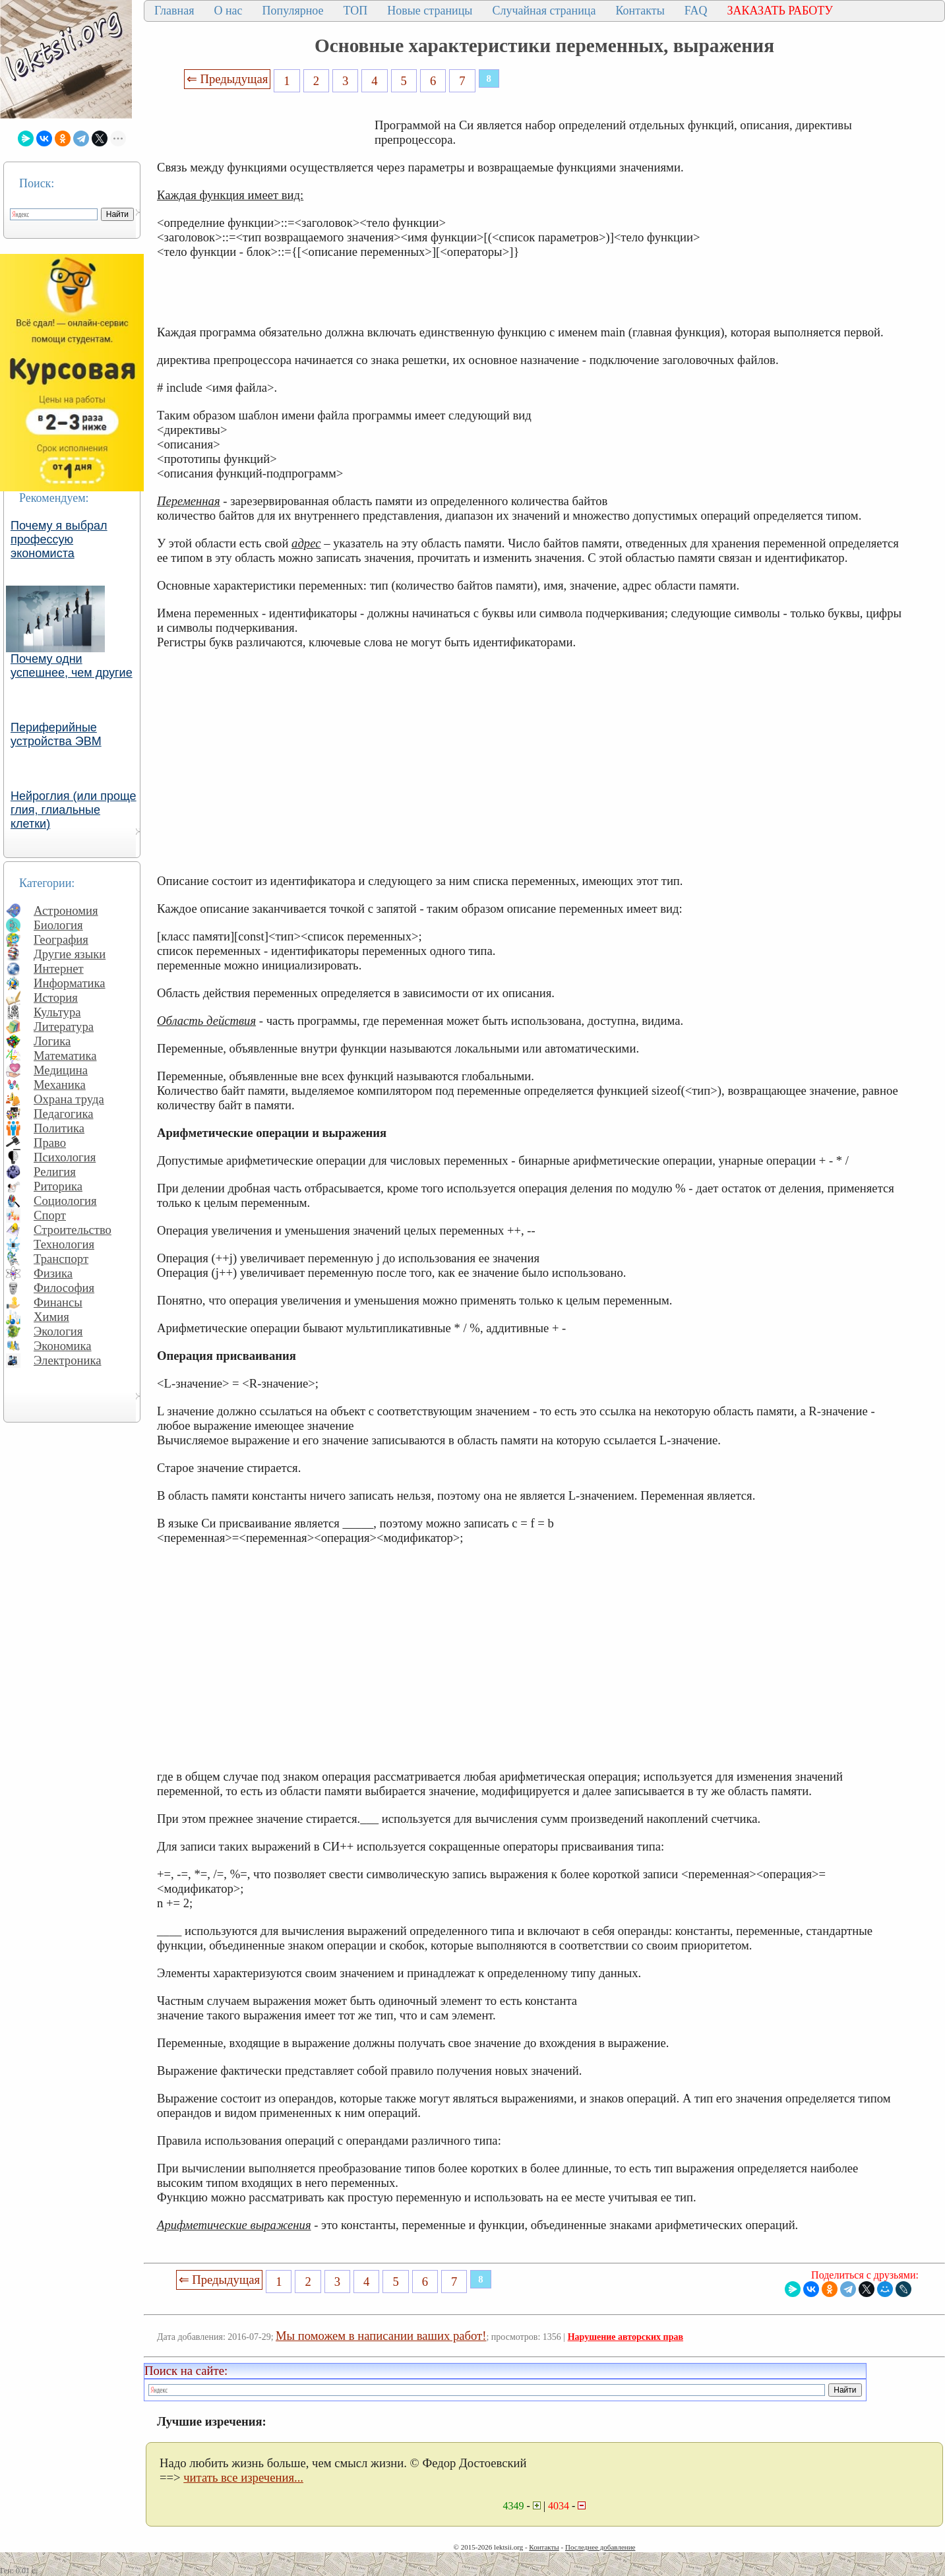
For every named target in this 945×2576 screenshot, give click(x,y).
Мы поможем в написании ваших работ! (381, 2336)
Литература (64, 1026)
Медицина (61, 1070)
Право (50, 1143)
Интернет (59, 968)
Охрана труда (69, 1099)
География (61, 939)
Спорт (50, 1215)
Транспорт (61, 1259)
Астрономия (66, 910)
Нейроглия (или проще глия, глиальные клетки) (74, 809)
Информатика (70, 983)
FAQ (696, 10)
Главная (174, 10)
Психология (65, 1157)
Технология (64, 1244)
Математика (65, 1055)
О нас (228, 10)
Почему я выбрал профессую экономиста (59, 539)
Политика (59, 1128)
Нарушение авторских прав (625, 2337)
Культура (57, 1012)
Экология (58, 1331)
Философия (64, 1288)
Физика (53, 1273)
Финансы (58, 1302)
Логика (52, 1041)
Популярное (293, 10)
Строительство (72, 1230)
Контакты (639, 10)
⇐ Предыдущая (227, 79)
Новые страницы (429, 10)
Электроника (68, 1360)
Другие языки (70, 954)
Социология (65, 1201)
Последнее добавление (600, 2547)
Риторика (58, 1186)
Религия (55, 1172)
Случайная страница (543, 10)
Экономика (63, 1346)
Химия (51, 1317)
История (56, 997)
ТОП (356, 10)
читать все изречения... (243, 2477)
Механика (60, 1084)
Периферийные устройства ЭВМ (56, 734)
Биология (58, 925)
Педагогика (64, 1113)
